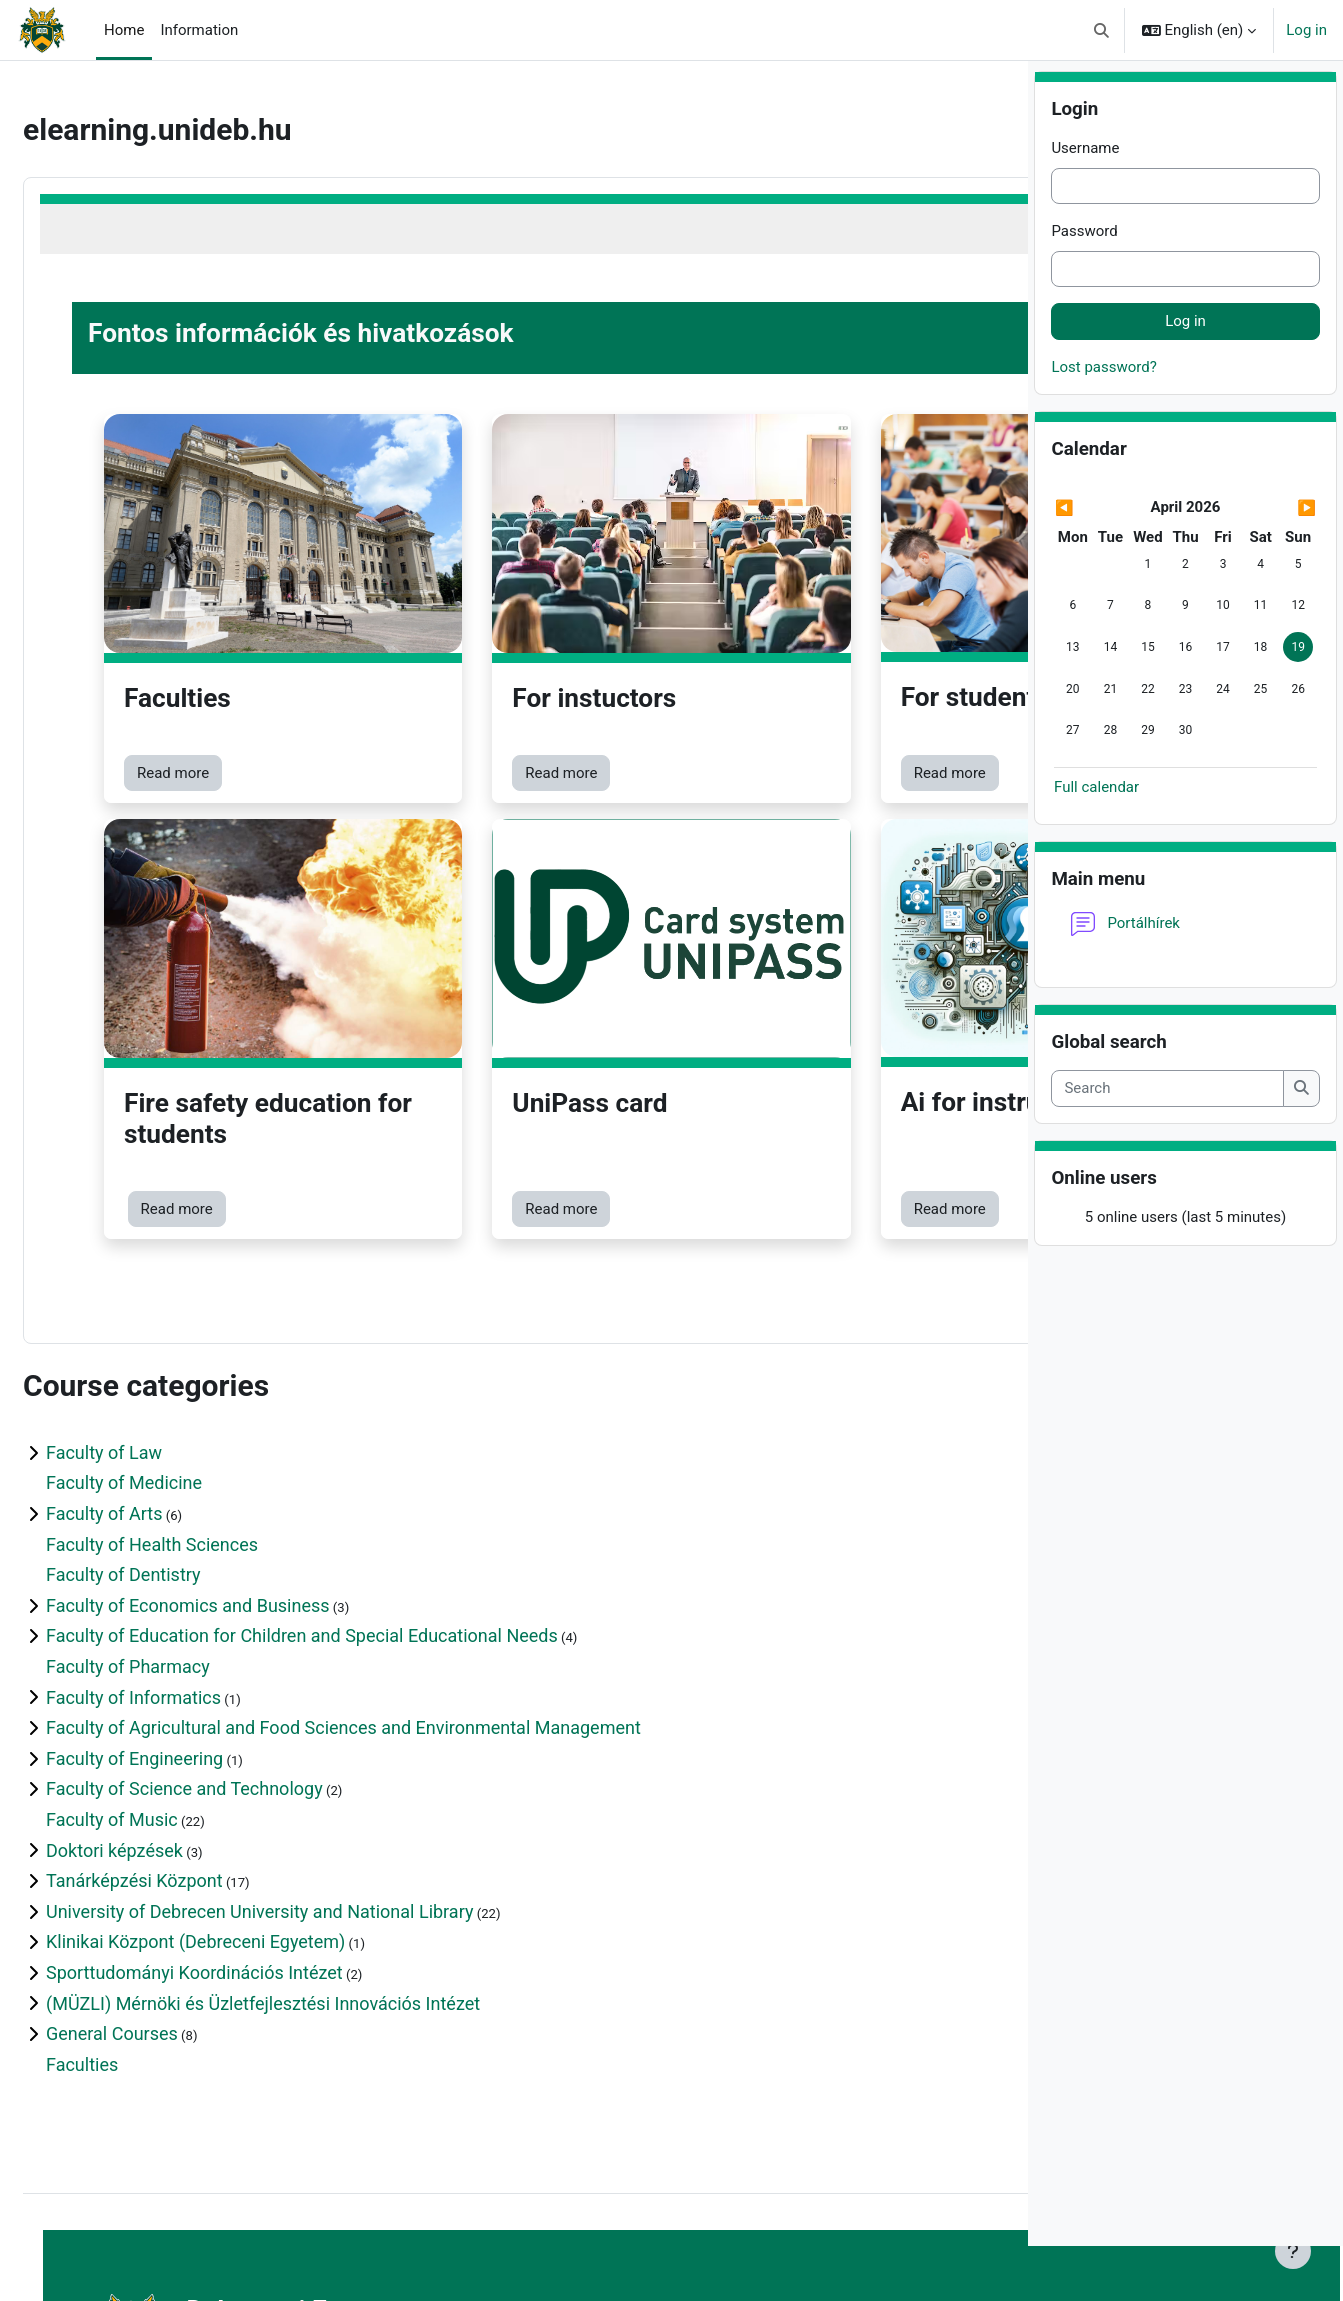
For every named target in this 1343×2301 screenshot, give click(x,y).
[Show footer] (978, 2251)
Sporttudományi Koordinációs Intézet (242, 1836)
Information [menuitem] (199, 30)
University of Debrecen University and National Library (307, 1774)
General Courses (160, 1897)
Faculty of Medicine (172, 1346)
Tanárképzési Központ (182, 1744)
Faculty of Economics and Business (236, 1469)
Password (1084, 287)
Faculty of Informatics (181, 1560)
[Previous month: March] (1093, 563)
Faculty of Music (160, 1683)
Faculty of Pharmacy (176, 1530)
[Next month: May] (1277, 563)
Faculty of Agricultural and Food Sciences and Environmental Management (391, 1591)
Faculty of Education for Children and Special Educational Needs (350, 1499)
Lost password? (1103, 422)
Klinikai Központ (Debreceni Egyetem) (243, 1805)
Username (1085, 204)
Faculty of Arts (152, 1377)
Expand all (955, 1287)
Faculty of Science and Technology (232, 1652)
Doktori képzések (162, 1713)
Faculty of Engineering (182, 1621)
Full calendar (1096, 842)
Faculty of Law (152, 1316)
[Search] (1167, 1144)
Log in (1306, 30)
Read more (221, 688)
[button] (1101, 30)
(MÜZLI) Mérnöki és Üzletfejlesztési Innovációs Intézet (311, 1866)
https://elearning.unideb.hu (284, 2211)
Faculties (130, 1927)
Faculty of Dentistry (171, 1438)
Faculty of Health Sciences (200, 1407)
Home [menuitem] (124, 30)
